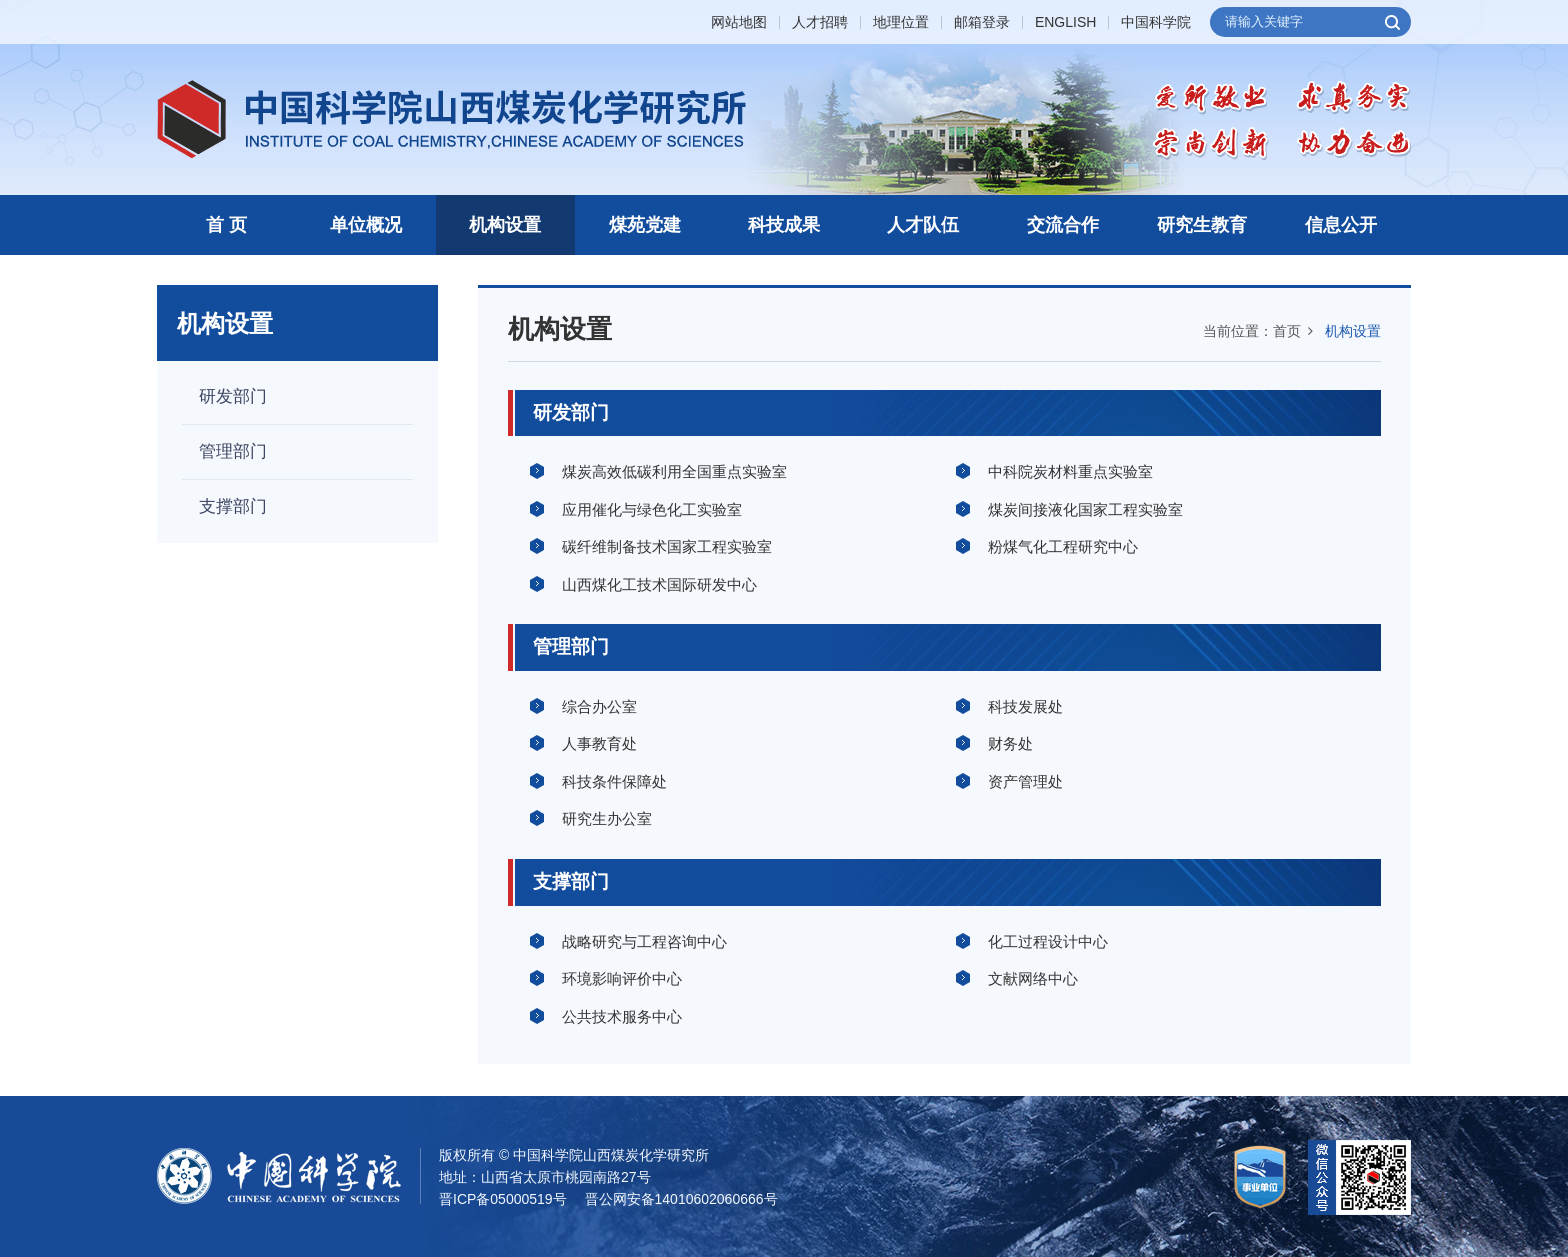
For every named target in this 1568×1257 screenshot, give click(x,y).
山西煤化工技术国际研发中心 (659, 584)
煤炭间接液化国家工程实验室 (1085, 509)
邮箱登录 (982, 22)
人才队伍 (923, 225)
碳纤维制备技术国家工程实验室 (667, 546)
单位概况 (366, 225)
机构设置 (505, 225)
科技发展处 (1025, 706)
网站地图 (739, 22)
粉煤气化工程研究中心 (1063, 546)
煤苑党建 (645, 225)
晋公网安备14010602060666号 (681, 1199)
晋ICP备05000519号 (503, 1199)
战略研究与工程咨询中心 (644, 941)
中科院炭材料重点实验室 (1070, 471)
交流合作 (1063, 225)
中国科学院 (1156, 22)
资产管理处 (1025, 781)
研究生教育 (1202, 225)
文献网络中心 (1033, 978)
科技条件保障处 (614, 781)
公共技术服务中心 (622, 1016)
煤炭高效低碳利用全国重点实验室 (674, 471)
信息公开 (1341, 225)
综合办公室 (599, 706)
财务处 (1010, 743)
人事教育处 (599, 743)
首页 (1287, 331)
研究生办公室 (607, 818)
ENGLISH (1065, 22)
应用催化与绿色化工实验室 (652, 509)
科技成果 (784, 225)
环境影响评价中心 (622, 978)
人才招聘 (820, 22)
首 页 (226, 225)
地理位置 (901, 22)
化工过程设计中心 (1048, 941)
